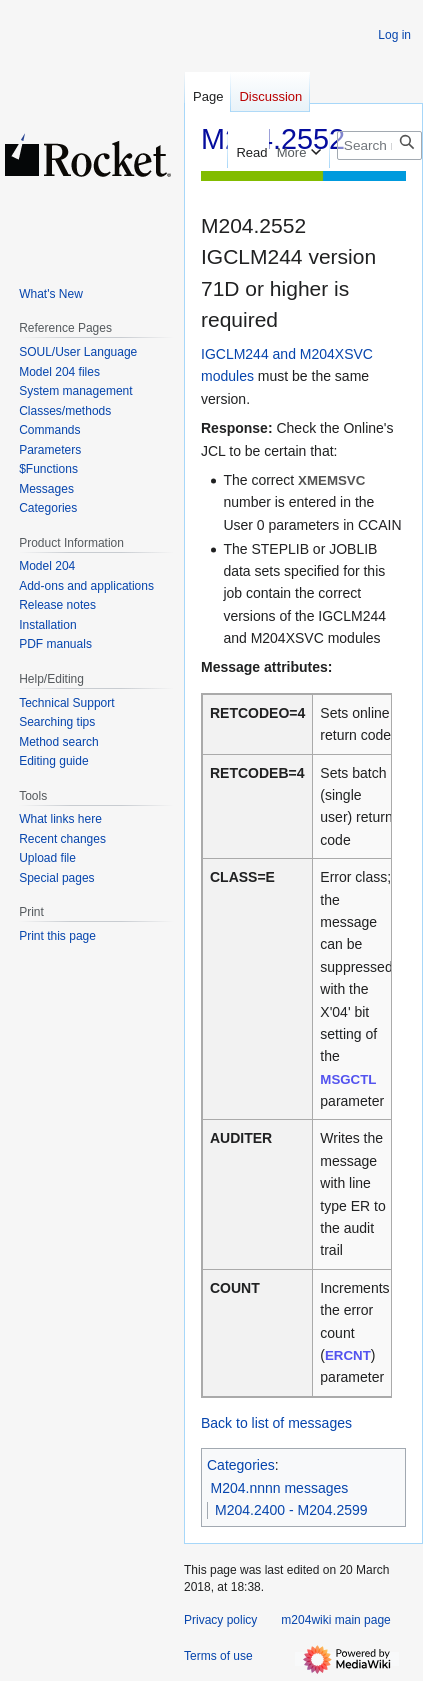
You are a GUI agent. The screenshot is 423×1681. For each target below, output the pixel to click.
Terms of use (218, 1656)
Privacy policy (220, 1620)
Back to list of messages (276, 1423)
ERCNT (348, 1355)
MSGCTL (348, 1079)
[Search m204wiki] (379, 145)
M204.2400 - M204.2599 (291, 1510)
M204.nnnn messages (280, 1488)
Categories (241, 1465)
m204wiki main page (335, 1620)
